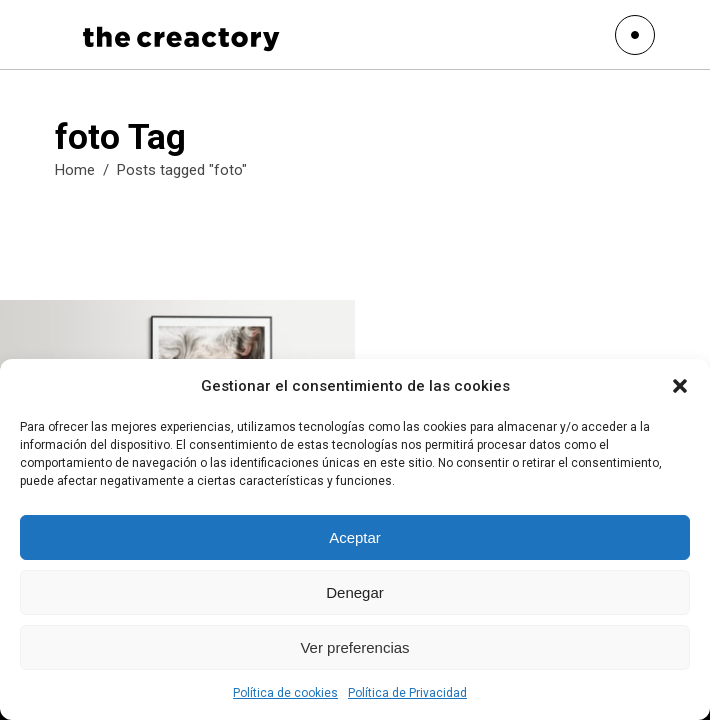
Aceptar (355, 537)
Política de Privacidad (407, 693)
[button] (680, 386)
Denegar (355, 592)
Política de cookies (285, 693)
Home (75, 170)
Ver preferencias (354, 647)
